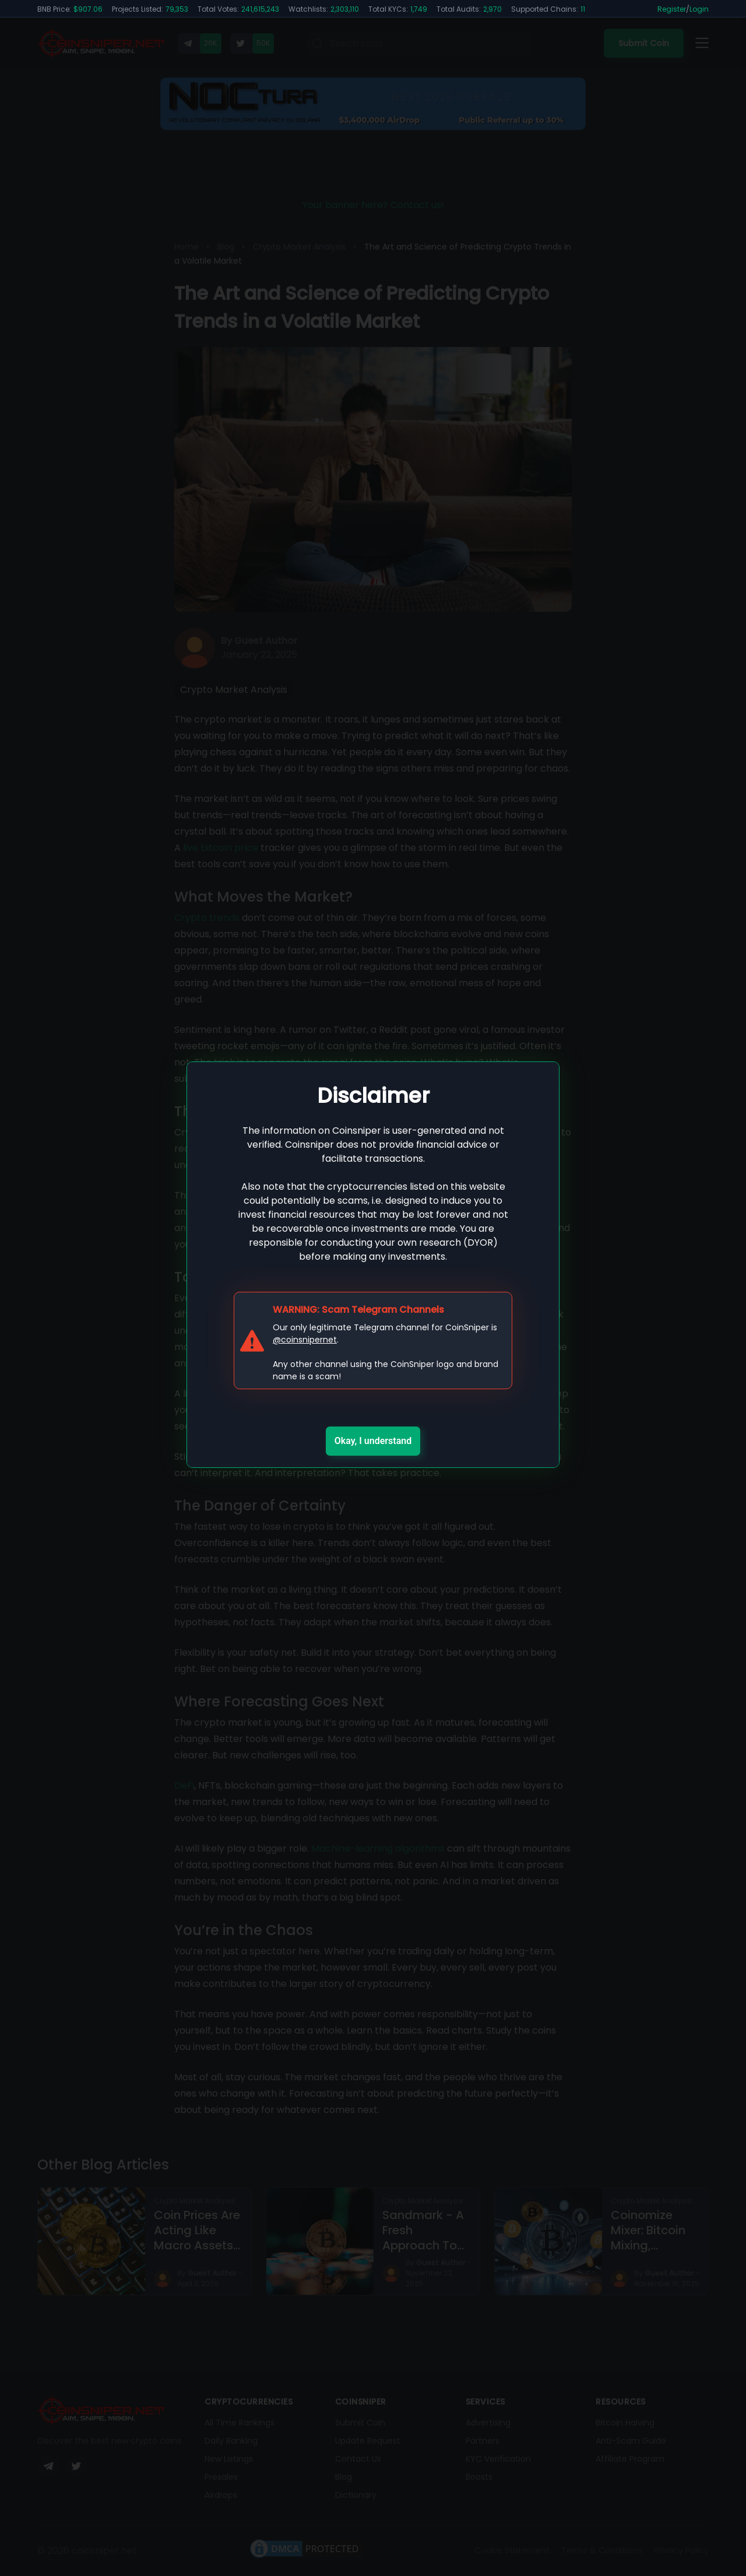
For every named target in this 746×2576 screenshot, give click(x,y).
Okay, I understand (373, 1440)
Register (671, 9)
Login (699, 9)
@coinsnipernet (305, 1339)
